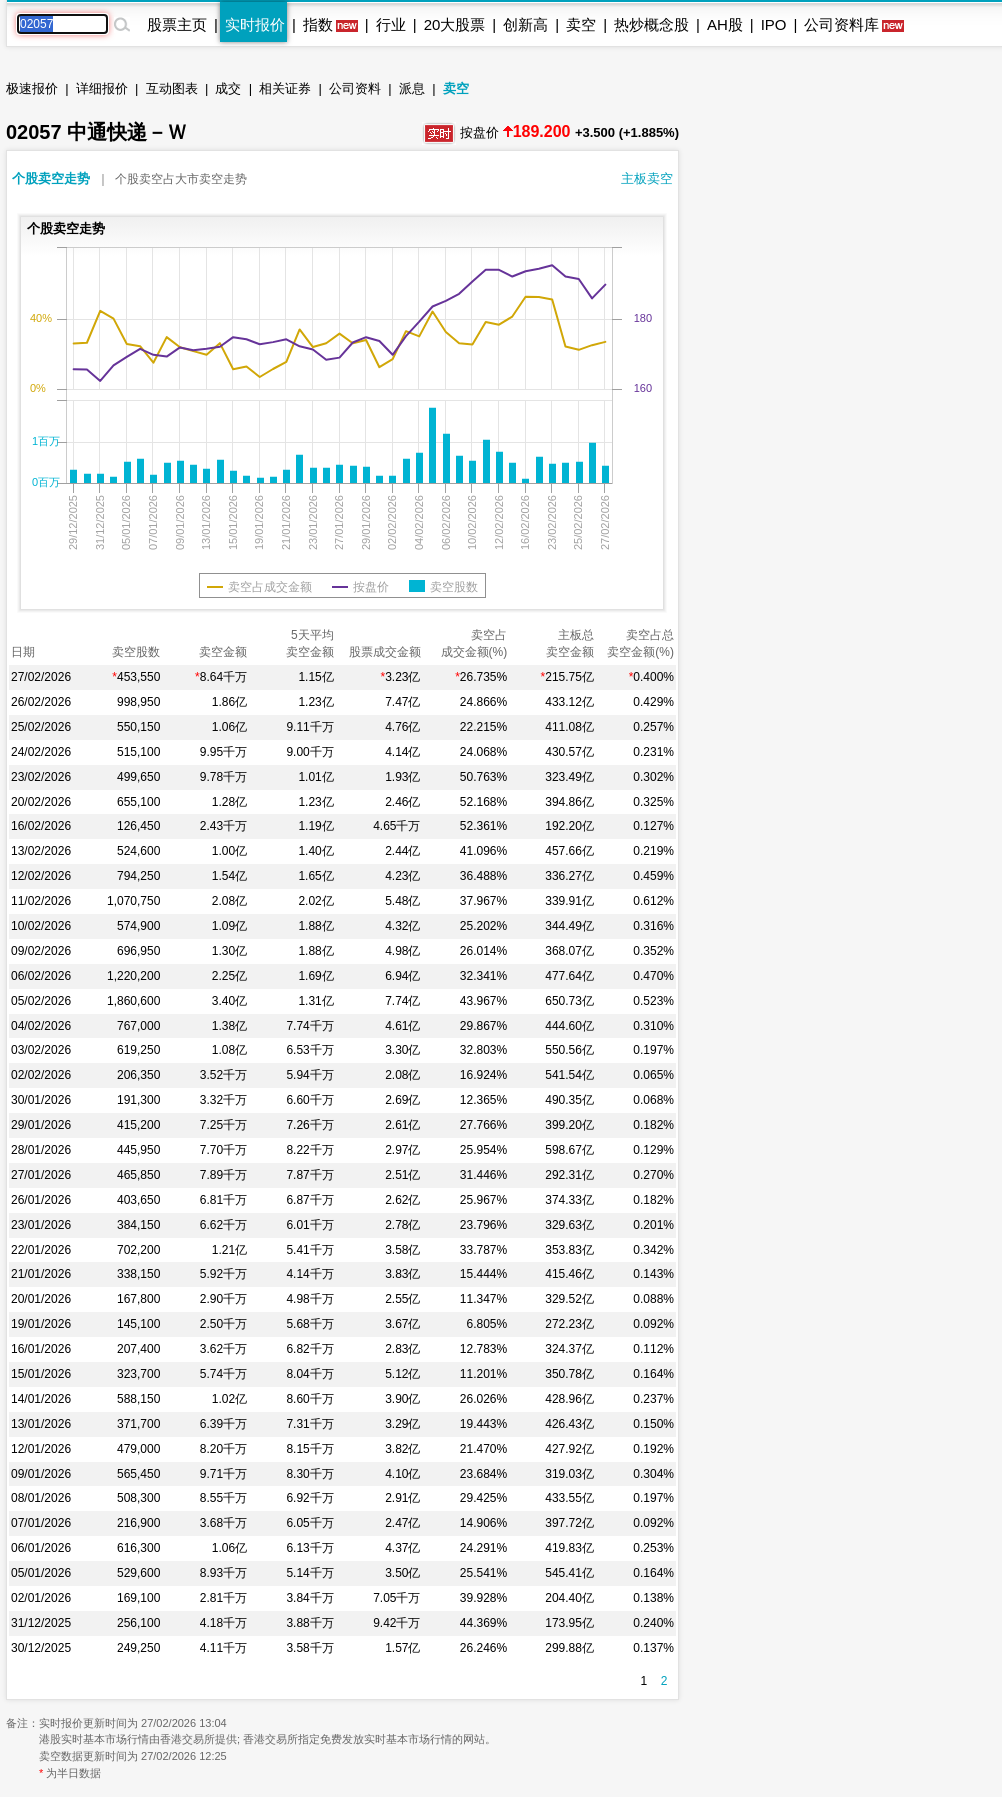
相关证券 (285, 88)
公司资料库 (841, 24)
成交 (228, 88)
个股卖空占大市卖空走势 (181, 179)
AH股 (725, 24)
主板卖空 (647, 178)
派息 (412, 88)
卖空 (581, 24)
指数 (318, 24)
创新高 (525, 24)
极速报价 (32, 88)
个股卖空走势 (51, 178)
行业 (391, 24)
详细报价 (102, 88)
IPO (774, 24)
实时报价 (255, 24)
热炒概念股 (651, 24)
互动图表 (172, 88)
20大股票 (455, 24)
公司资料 (355, 88)
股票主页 (177, 24)
